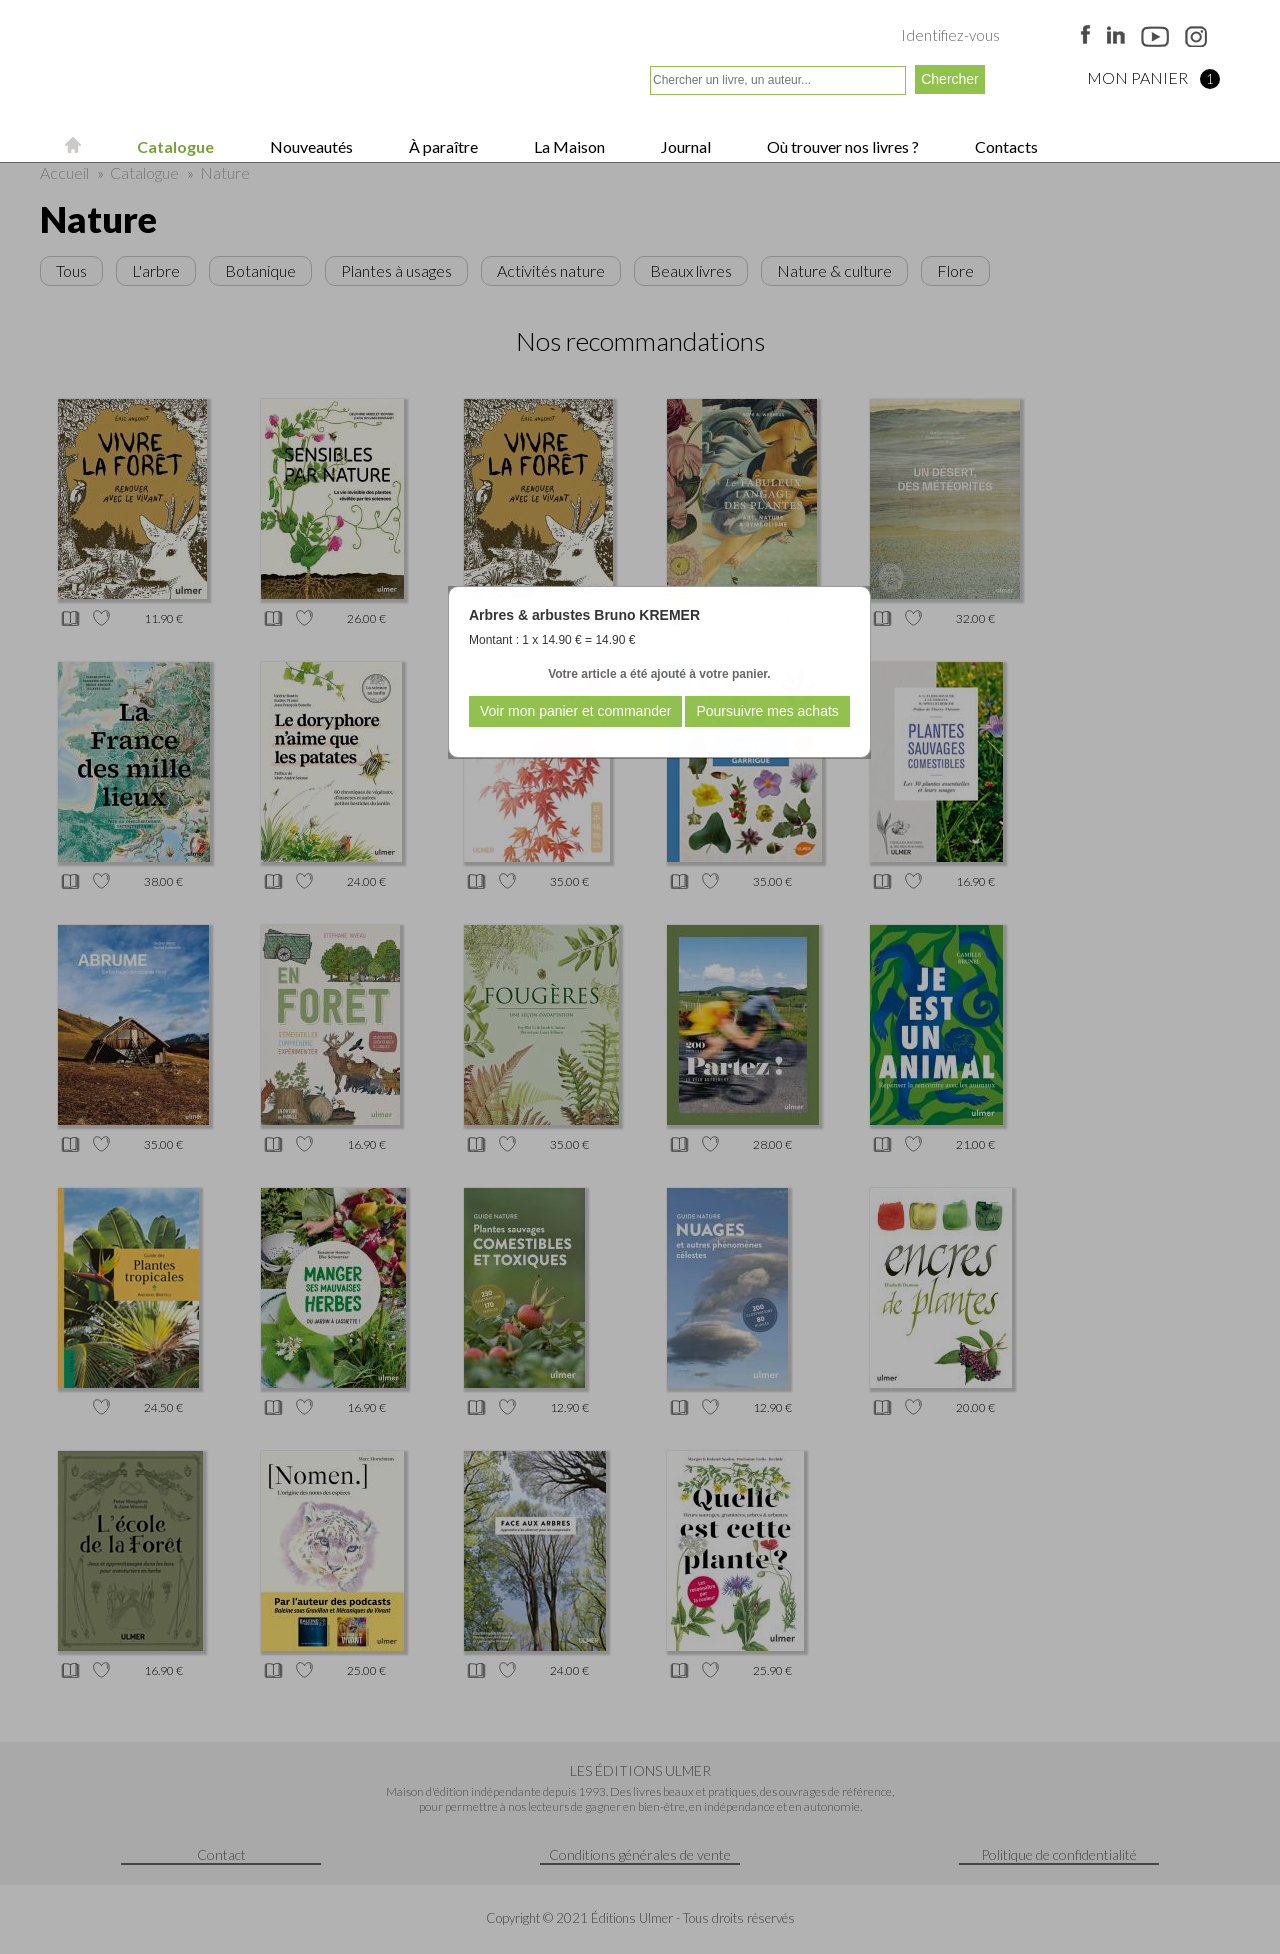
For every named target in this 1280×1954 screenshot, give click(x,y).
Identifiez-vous (950, 35)
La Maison (568, 146)
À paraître (442, 146)
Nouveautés (310, 146)
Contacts (1005, 146)
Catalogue (174, 146)
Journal (684, 146)
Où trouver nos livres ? (841, 146)
